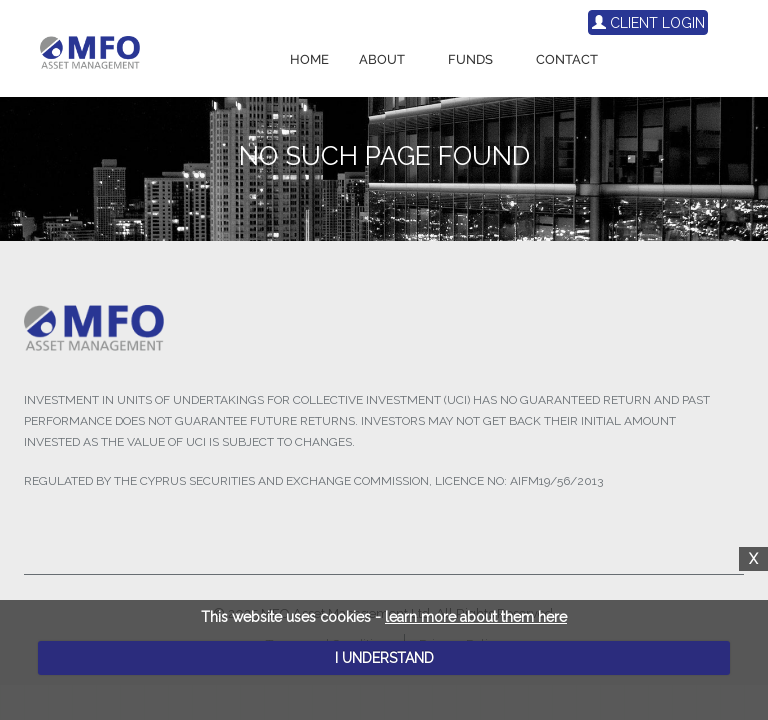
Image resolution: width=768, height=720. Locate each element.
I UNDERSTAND (384, 658)
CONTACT (567, 59)
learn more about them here (476, 617)
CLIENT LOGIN (648, 23)
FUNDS (470, 59)
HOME (309, 59)
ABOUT (382, 59)
